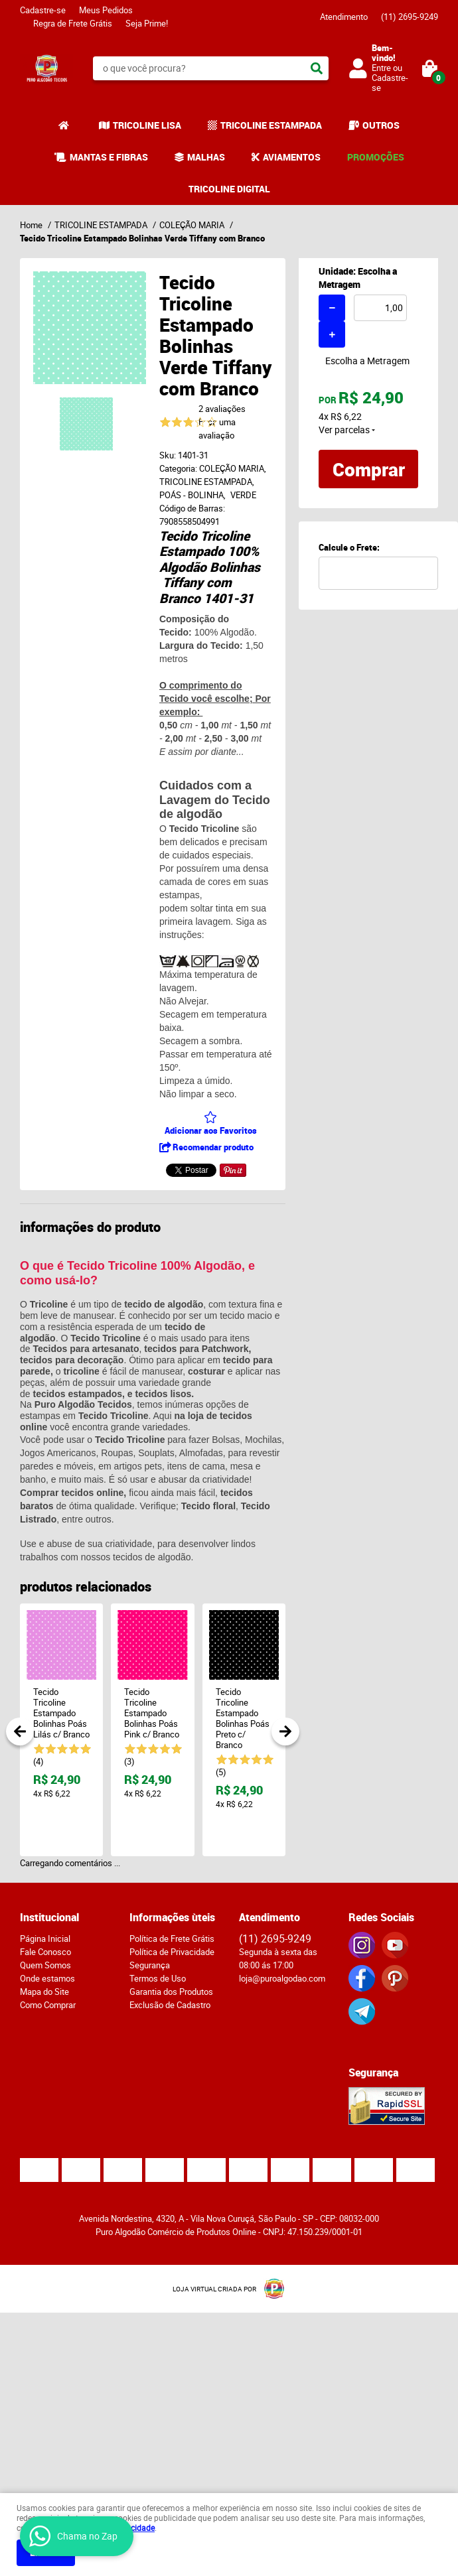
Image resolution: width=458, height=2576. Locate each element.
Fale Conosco (45, 1952)
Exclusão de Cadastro (169, 2005)
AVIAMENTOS (292, 157)
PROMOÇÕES (375, 157)
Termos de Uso (157, 1978)
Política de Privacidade (171, 1952)
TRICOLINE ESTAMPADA (271, 125)
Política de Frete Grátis (171, 1938)
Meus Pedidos (106, 10)
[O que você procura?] (317, 68)
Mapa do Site (44, 1992)
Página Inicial (45, 1938)
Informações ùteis (172, 1917)
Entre (381, 68)
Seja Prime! (146, 23)
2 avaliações (222, 409)
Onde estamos (47, 1978)
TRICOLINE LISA (147, 125)
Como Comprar (48, 2005)
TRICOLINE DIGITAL (229, 188)
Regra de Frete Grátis (72, 23)
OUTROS (381, 125)
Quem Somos (45, 1965)
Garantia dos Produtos (171, 1992)
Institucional (49, 1917)
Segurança (149, 1965)
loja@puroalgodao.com (282, 1978)
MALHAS (206, 157)
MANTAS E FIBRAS (109, 157)
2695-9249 (409, 17)
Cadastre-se (43, 10)
